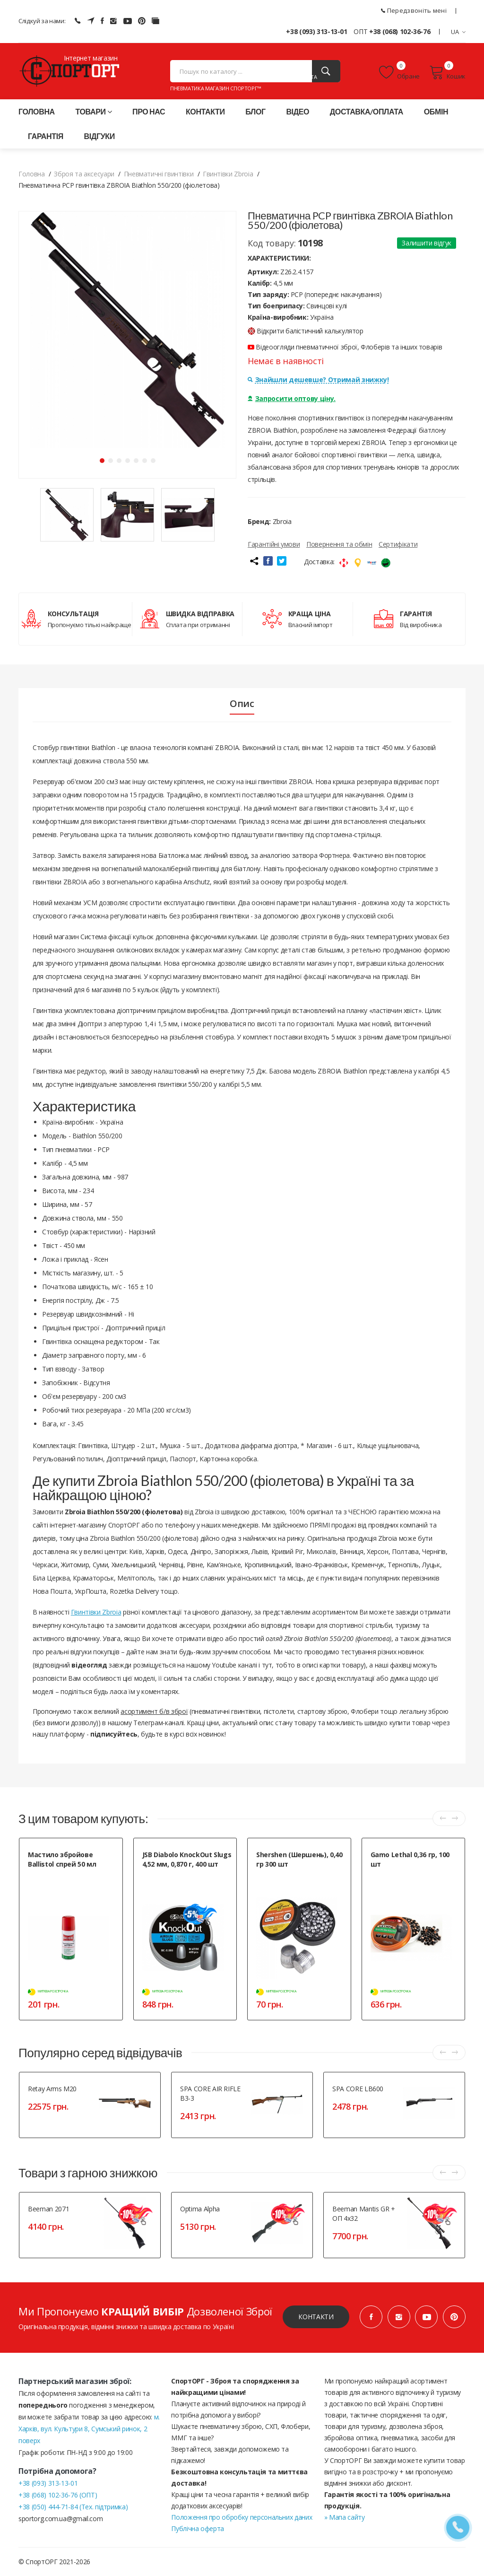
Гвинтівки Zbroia (96, 1611)
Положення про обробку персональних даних (241, 2517)
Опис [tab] (242, 704)
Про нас (148, 111)
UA (458, 31)
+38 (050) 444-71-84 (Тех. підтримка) (73, 2506)
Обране (399, 72)
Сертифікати (398, 544)
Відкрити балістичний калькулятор (305, 330)
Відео (297, 111)
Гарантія (45, 135)
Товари (93, 111)
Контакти (205, 111)
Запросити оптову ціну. (292, 398)
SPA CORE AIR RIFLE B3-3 (210, 2093)
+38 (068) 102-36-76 (399, 31)
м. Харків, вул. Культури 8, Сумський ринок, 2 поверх (89, 2428)
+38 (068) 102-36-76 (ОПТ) (57, 2494)
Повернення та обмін (339, 544)
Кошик (447, 72)
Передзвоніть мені (414, 10)
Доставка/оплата (366, 111)
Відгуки (99, 135)
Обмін (436, 111)
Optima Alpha (200, 2208)
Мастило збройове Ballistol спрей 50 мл (62, 1859)
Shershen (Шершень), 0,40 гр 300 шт (299, 1859)
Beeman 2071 (48, 2208)
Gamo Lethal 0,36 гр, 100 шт (410, 1859)
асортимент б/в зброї (154, 1711)
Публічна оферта (197, 2528)
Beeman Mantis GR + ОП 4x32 (363, 2213)
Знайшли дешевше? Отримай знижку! (318, 379)
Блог (255, 111)
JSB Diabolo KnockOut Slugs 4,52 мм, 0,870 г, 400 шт (187, 1859)
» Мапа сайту (344, 2517)
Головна (36, 111)
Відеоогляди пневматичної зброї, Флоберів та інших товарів (345, 346)
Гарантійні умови (274, 544)
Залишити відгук (426, 242)
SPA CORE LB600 (357, 2088)
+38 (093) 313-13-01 (316, 31)
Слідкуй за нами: (41, 21)
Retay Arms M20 (52, 2088)
